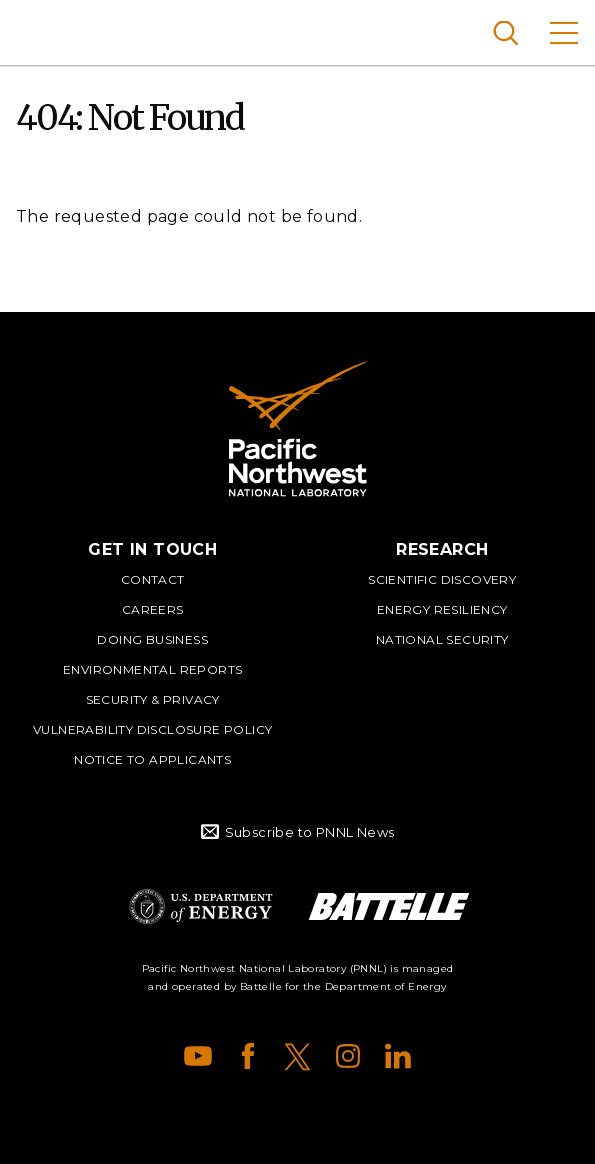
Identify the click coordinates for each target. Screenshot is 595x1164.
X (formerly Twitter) (298, 1056)
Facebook (248, 1056)
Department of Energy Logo (201, 906)
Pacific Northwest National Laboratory (49, 30)
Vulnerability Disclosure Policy (152, 729)
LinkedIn (398, 1056)
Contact (153, 579)
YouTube (198, 1056)
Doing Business (152, 639)
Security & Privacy (153, 699)
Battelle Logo (389, 906)
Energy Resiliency (442, 609)
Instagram (348, 1056)
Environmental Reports (152, 669)
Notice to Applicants (152, 759)
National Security (442, 639)
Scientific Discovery (442, 579)
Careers (153, 609)
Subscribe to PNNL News (310, 832)
